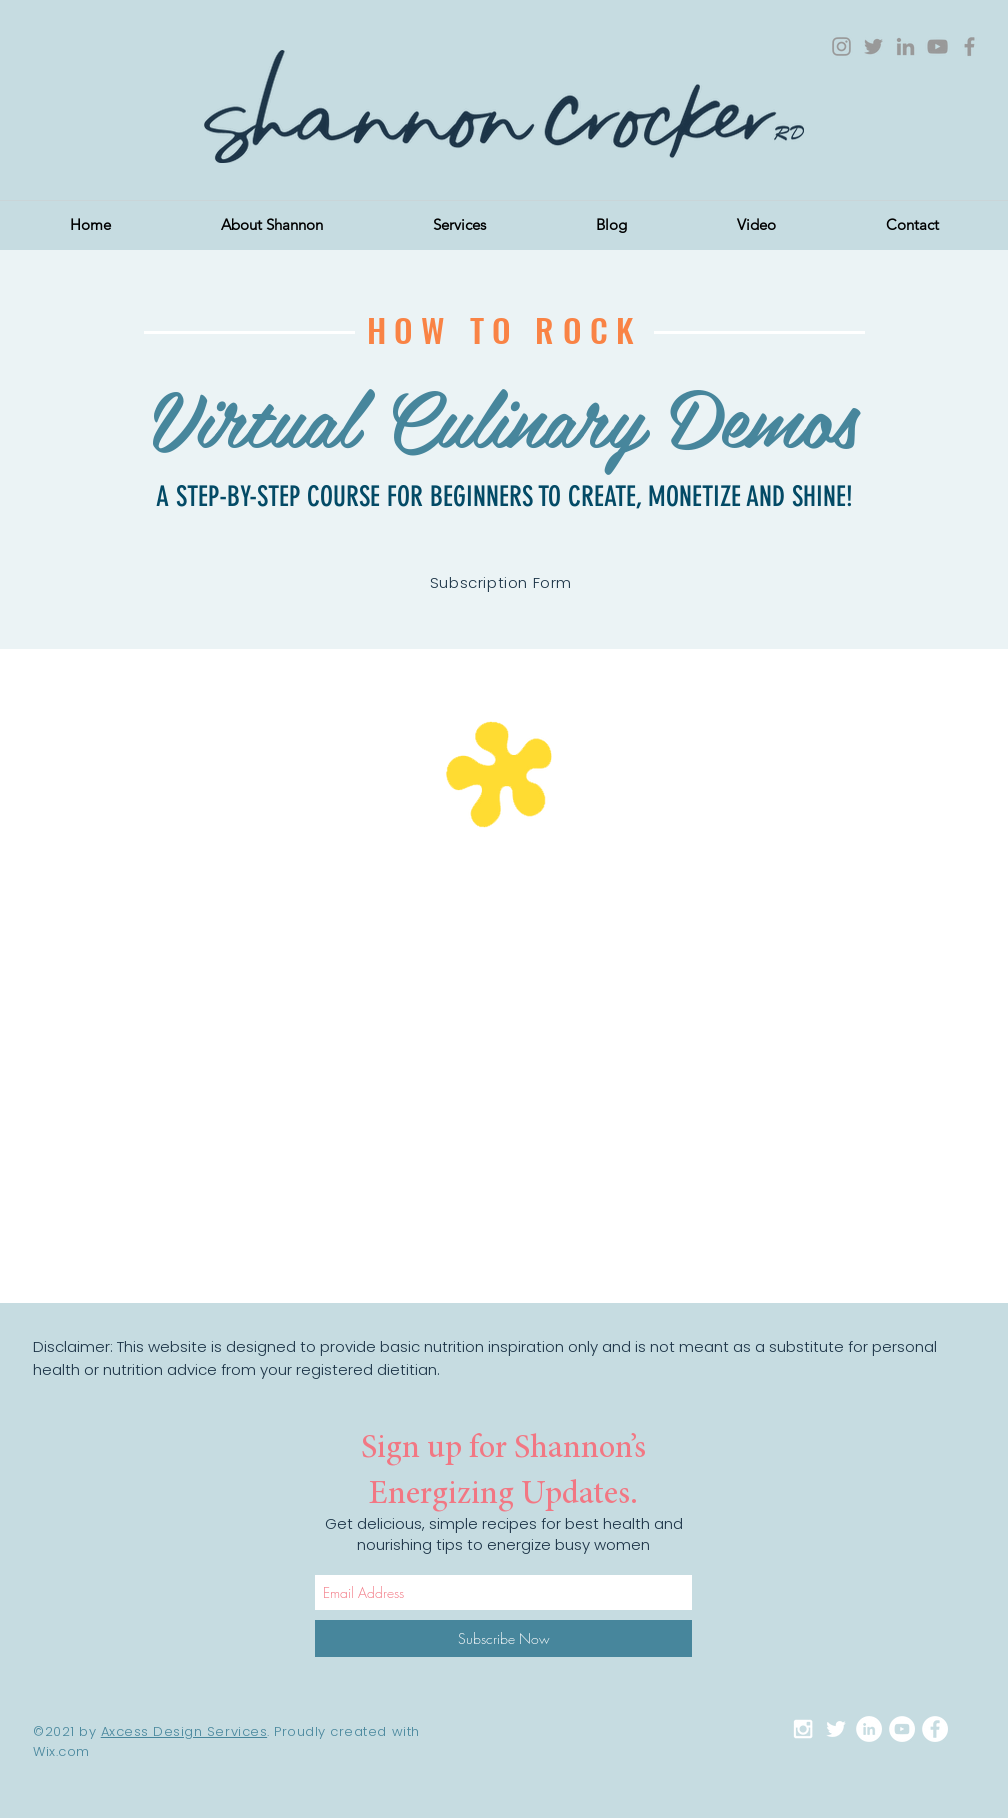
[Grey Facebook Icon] (969, 46)
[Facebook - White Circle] (935, 1729)
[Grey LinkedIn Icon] (905, 46)
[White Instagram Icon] (803, 1729)
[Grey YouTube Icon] (937, 46)
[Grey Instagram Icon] (841, 46)
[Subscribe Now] (503, 1638)
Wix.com (61, 1751)
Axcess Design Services (184, 1731)
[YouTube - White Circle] (902, 1729)
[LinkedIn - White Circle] (869, 1729)
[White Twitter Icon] (836, 1729)
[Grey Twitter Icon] (873, 46)
